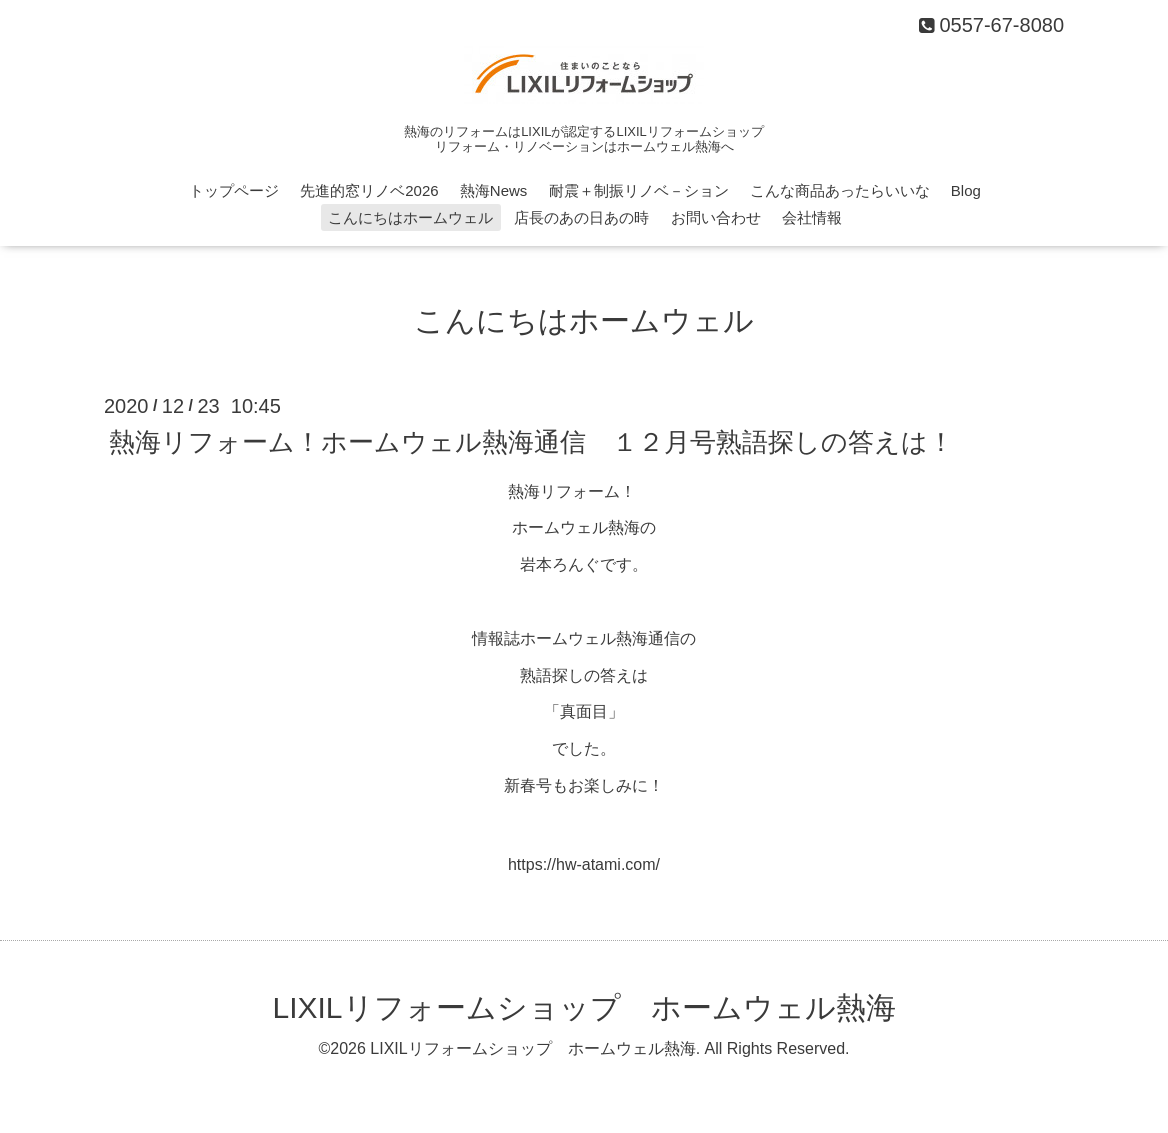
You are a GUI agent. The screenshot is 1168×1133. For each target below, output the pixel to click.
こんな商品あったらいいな (840, 190)
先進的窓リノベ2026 (369, 190)
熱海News (494, 190)
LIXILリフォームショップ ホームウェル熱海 (583, 1007)
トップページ (234, 190)
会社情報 (812, 217)
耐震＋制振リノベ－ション (639, 190)
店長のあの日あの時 (581, 217)
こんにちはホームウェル (410, 217)
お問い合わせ (716, 217)
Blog (966, 190)
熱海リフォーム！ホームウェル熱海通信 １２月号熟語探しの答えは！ (531, 441)
